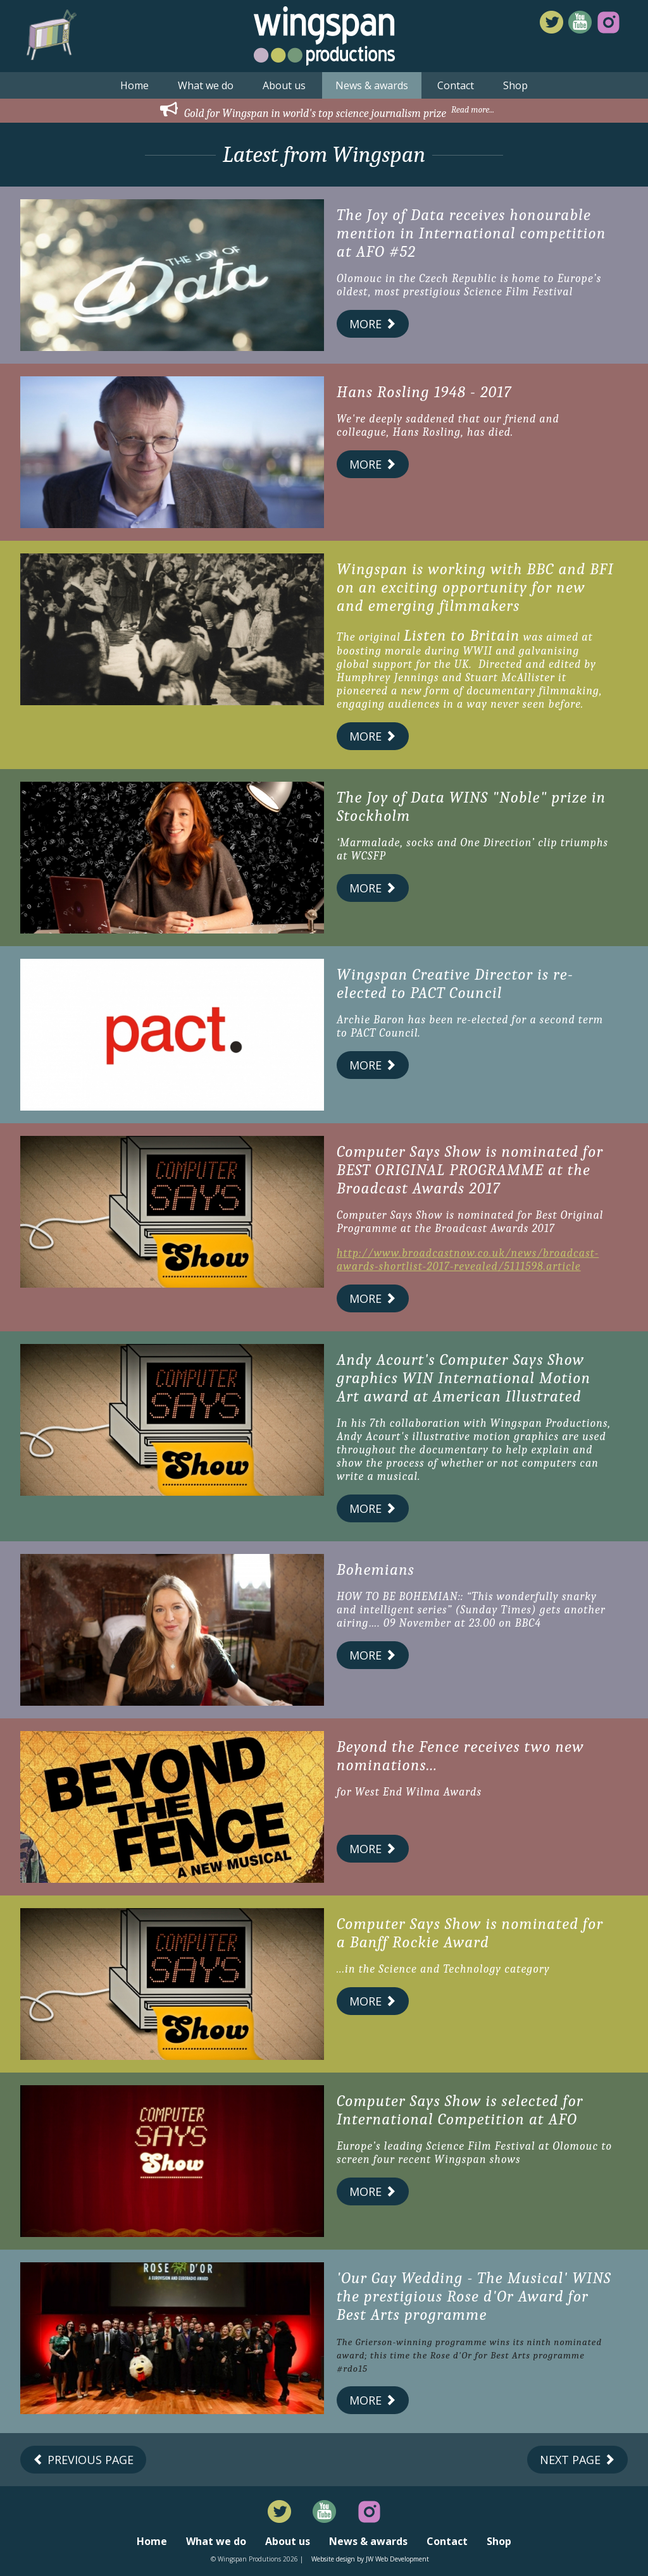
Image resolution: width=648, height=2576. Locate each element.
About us (284, 85)
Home (134, 85)
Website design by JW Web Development (370, 2558)
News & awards (371, 85)
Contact (455, 85)
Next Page (577, 2459)
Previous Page (83, 2459)
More (372, 323)
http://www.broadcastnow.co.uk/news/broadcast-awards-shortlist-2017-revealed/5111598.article (468, 1260)
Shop (515, 85)
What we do (206, 85)
